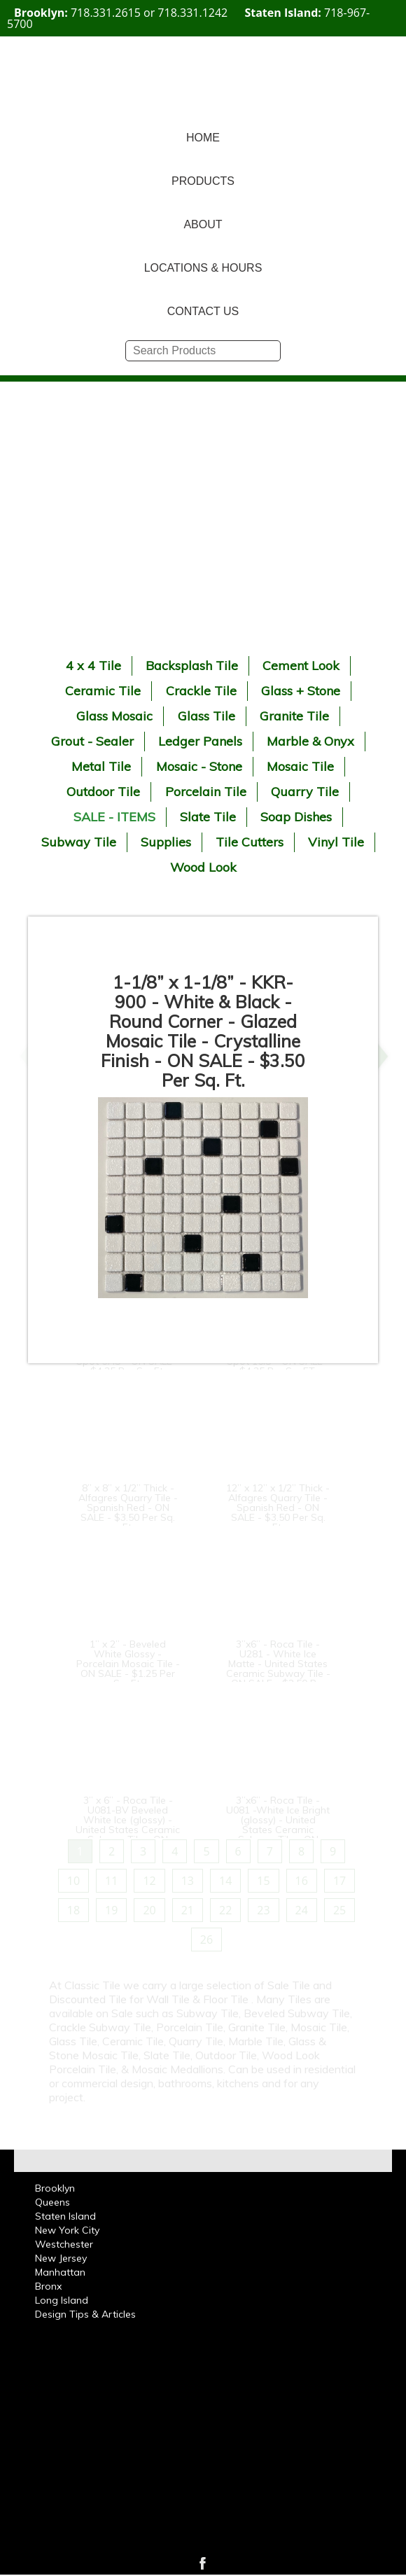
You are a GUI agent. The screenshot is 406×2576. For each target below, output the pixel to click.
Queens (52, 2202)
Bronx (48, 2286)
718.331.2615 (106, 12)
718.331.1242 (192, 12)
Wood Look (203, 867)
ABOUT (202, 224)
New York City (67, 2230)
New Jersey (61, 2258)
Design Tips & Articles (85, 2314)
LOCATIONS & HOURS (203, 268)
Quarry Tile (305, 792)
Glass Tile (206, 716)
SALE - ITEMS (114, 817)
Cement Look (301, 665)
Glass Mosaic (114, 716)
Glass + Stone (300, 691)
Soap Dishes (296, 817)
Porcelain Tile (205, 792)
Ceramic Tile (103, 691)
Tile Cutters (250, 842)
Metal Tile (101, 766)
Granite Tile (294, 716)
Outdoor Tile (103, 792)
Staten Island (65, 2216)
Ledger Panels (200, 741)
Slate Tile (208, 817)
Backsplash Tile (192, 665)
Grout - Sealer (92, 741)
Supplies (166, 842)
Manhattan (60, 2272)
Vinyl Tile (336, 842)
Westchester (64, 2244)
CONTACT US (203, 311)
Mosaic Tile (300, 766)
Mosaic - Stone (199, 766)
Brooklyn (55, 2188)
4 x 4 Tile (93, 665)
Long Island (61, 2300)
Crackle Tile (201, 691)
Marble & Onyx (310, 741)
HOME (203, 138)
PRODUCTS (203, 181)
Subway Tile (78, 842)
